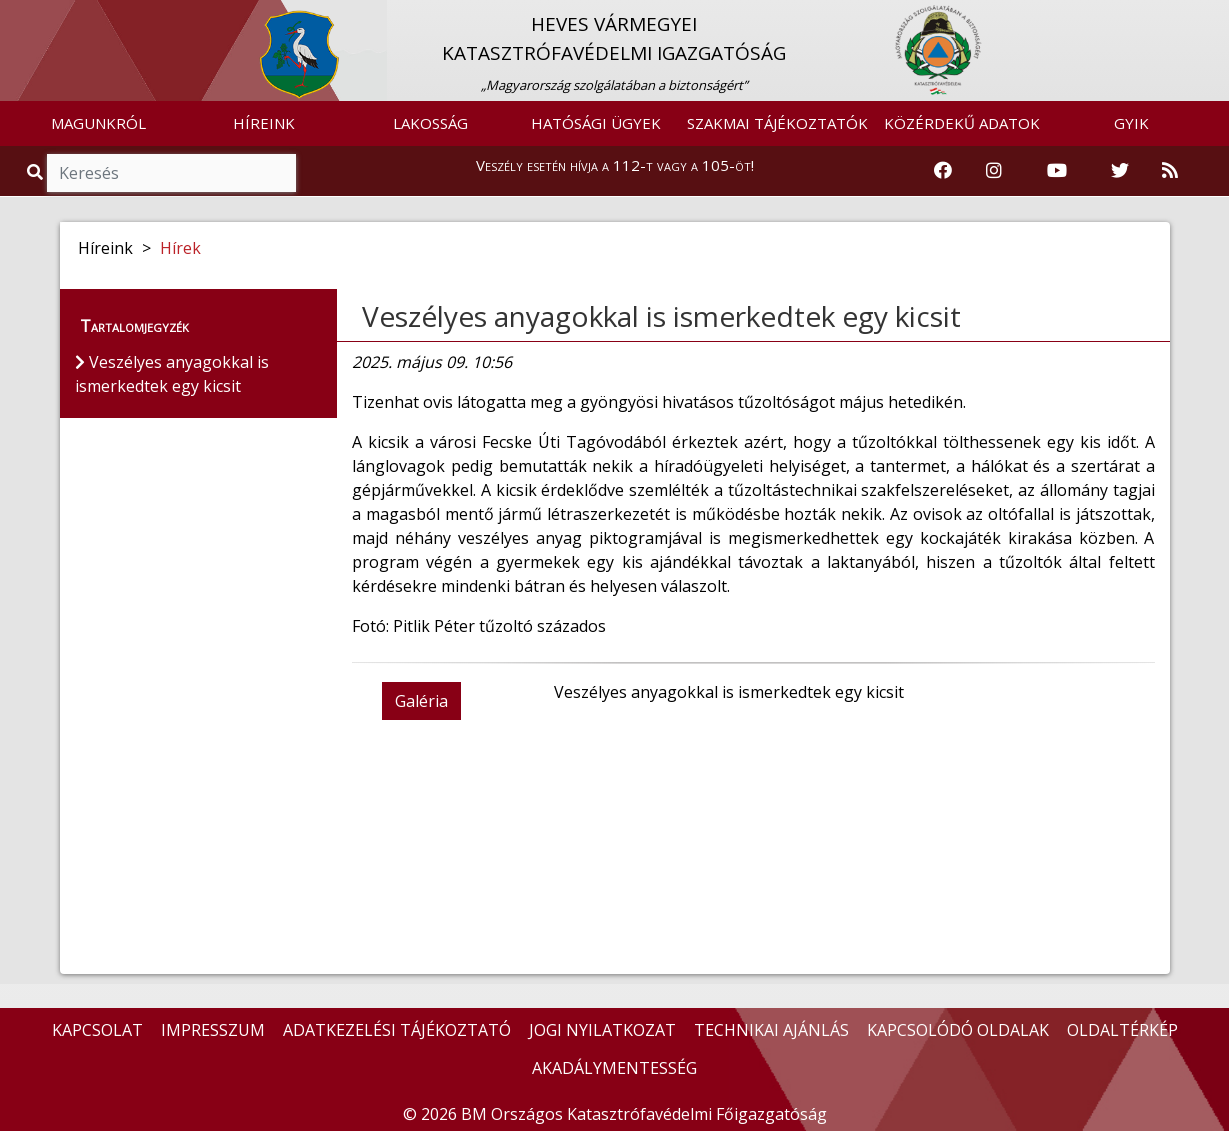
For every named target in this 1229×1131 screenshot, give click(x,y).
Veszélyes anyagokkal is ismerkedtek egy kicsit (661, 316)
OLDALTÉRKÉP (1122, 1030)
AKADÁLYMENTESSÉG (614, 1068)
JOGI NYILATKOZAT (602, 1030)
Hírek (180, 248)
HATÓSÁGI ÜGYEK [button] (596, 123)
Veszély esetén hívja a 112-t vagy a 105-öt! (615, 165)
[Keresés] (171, 173)
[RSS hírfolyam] (1170, 171)
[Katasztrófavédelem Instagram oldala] (994, 171)
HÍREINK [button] (264, 123)
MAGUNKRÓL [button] (98, 123)
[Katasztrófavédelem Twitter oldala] (1120, 171)
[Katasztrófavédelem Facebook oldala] (943, 171)
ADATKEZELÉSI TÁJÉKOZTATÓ (397, 1030)
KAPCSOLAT (97, 1030)
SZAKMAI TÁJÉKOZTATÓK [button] (777, 123)
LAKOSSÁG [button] (430, 123)
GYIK (1131, 123)
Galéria (421, 701)
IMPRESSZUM (213, 1030)
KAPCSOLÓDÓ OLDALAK (958, 1030)
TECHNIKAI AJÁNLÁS (771, 1030)
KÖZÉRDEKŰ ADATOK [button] (962, 123)
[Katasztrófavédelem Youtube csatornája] (1057, 171)
